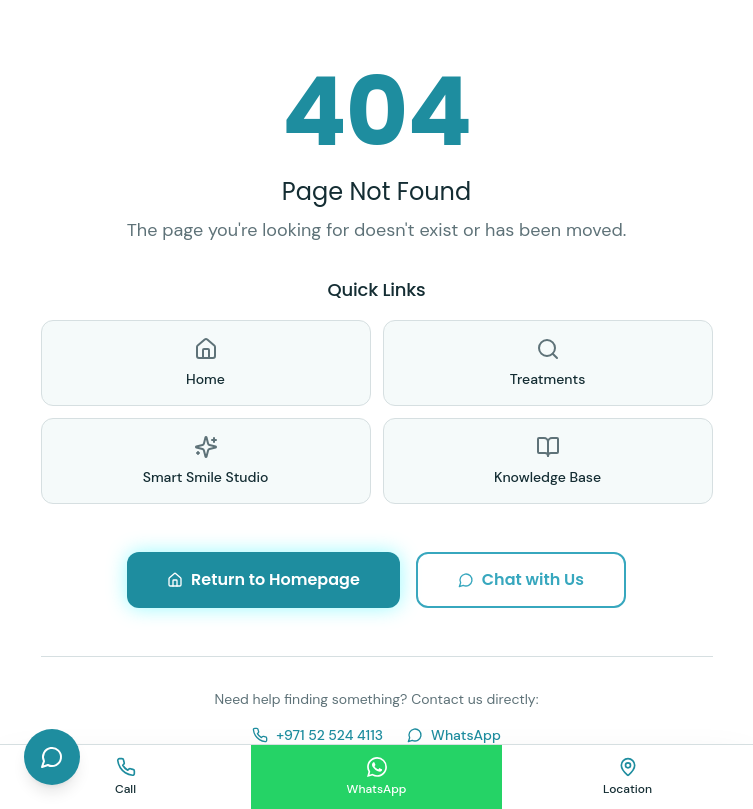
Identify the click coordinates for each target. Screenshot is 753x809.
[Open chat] (52, 757)
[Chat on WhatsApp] (376, 777)
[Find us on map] (627, 777)
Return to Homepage (263, 579)
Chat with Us (521, 579)
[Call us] (125, 777)
